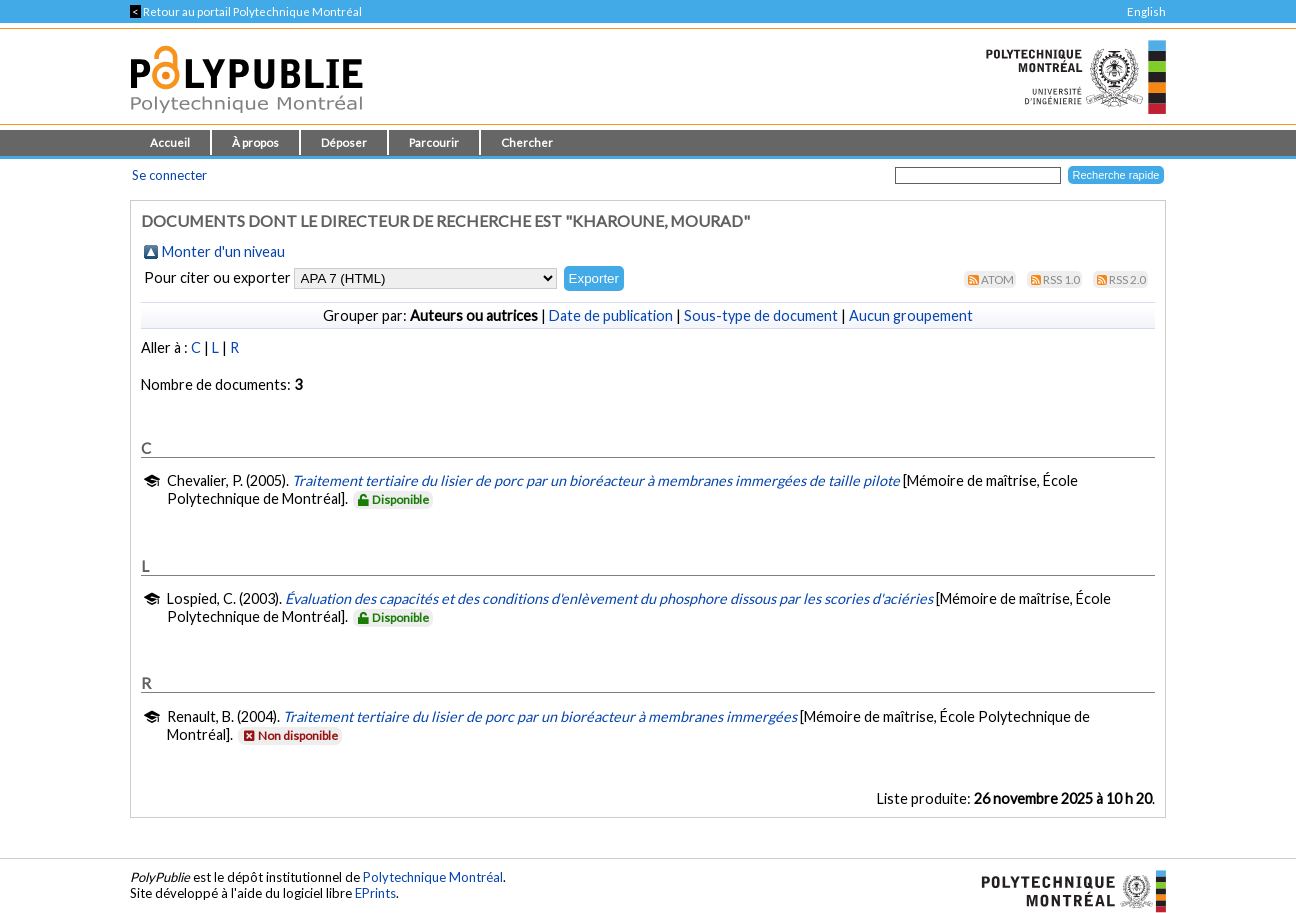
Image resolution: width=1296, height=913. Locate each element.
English (1146, 11)
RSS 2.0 (1127, 279)
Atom (997, 279)
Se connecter (169, 175)
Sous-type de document (761, 315)
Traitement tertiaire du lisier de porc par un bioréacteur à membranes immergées (540, 716)
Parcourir (434, 142)
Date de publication (611, 315)
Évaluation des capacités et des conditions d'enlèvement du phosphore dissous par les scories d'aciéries (609, 598)
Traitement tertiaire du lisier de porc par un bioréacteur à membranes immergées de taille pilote (596, 480)
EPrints (375, 893)
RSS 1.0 (1061, 279)
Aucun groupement (911, 315)
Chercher (527, 142)
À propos (255, 142)
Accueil (170, 142)
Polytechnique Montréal (433, 877)
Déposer (344, 142)
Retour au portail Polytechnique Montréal (246, 11)
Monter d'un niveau (223, 251)
